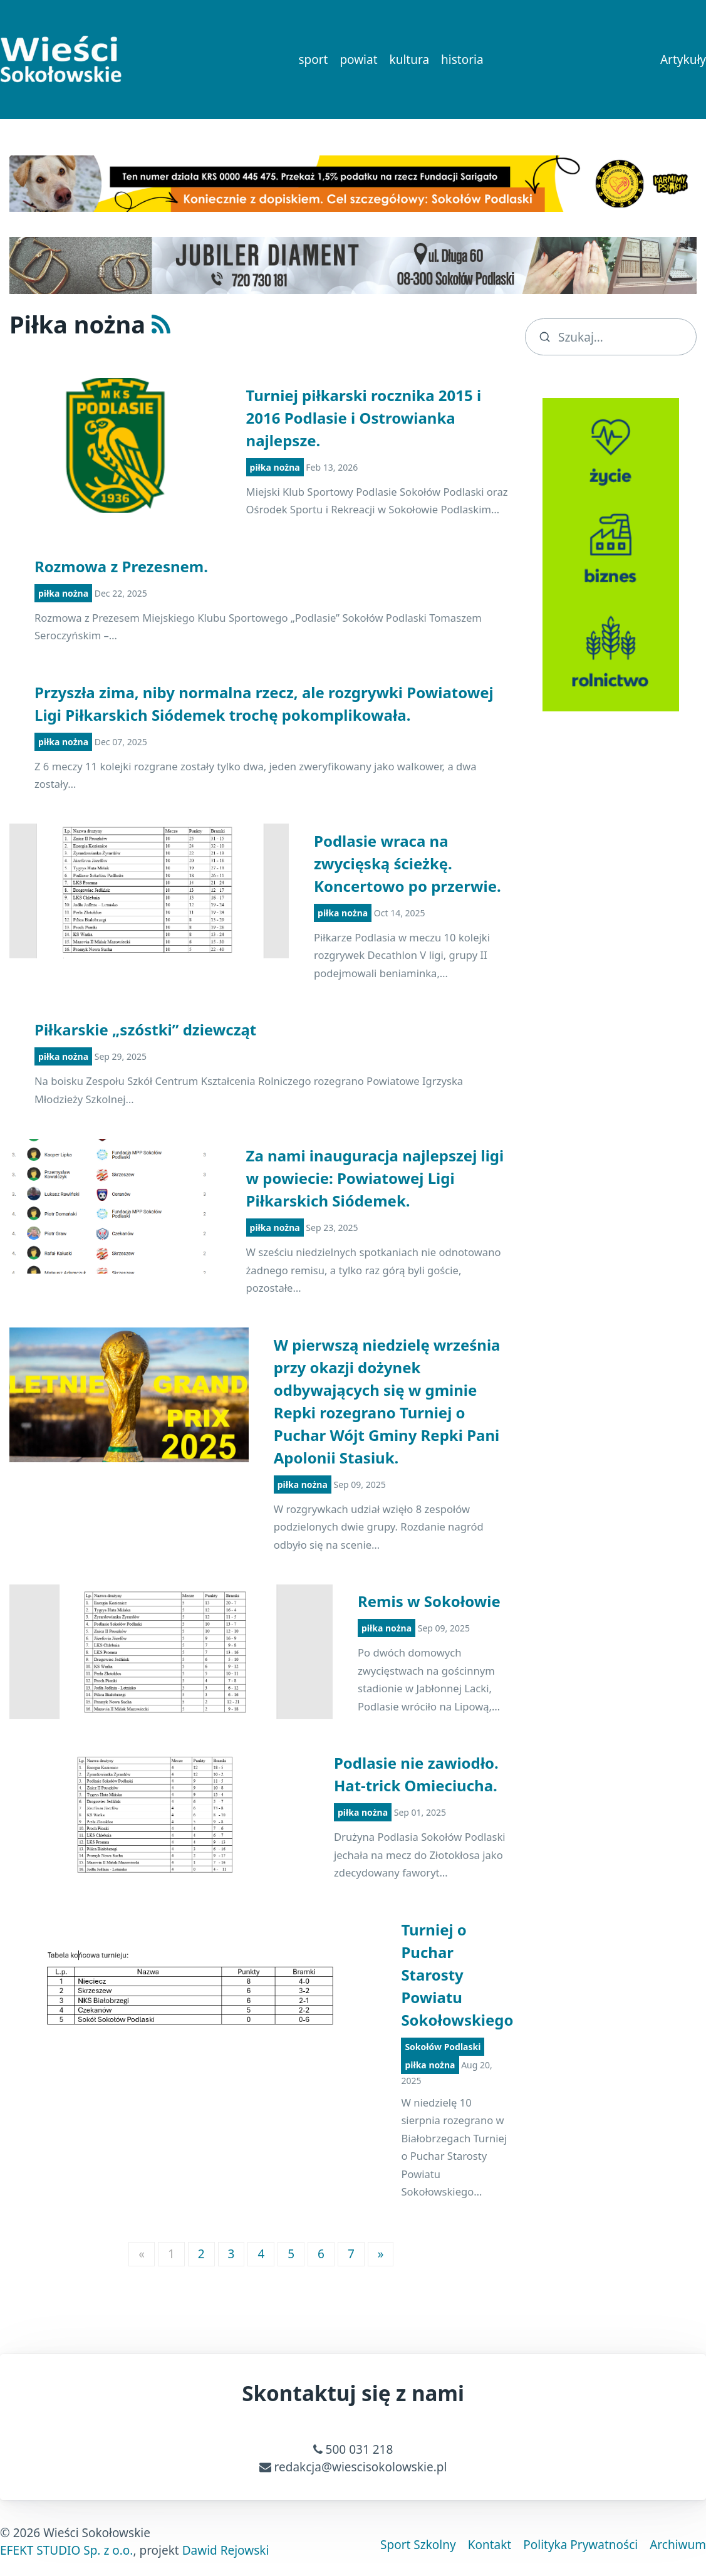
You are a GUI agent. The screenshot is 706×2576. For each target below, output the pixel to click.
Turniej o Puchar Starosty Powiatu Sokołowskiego (457, 1974)
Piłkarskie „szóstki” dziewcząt (145, 1029)
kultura (410, 59)
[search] (611, 336)
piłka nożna (275, 467)
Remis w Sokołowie (429, 1601)
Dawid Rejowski (225, 2550)
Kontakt (490, 2545)
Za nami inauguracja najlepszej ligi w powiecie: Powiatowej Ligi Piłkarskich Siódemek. (375, 1178)
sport (313, 59)
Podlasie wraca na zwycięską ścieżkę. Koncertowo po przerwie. (407, 863)
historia (462, 59)
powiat (358, 59)
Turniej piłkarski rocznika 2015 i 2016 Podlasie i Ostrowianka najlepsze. (364, 418)
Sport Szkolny (418, 2545)
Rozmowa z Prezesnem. (121, 566)
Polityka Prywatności (580, 2545)
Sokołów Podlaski (442, 2047)
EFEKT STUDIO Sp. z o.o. (66, 2550)
